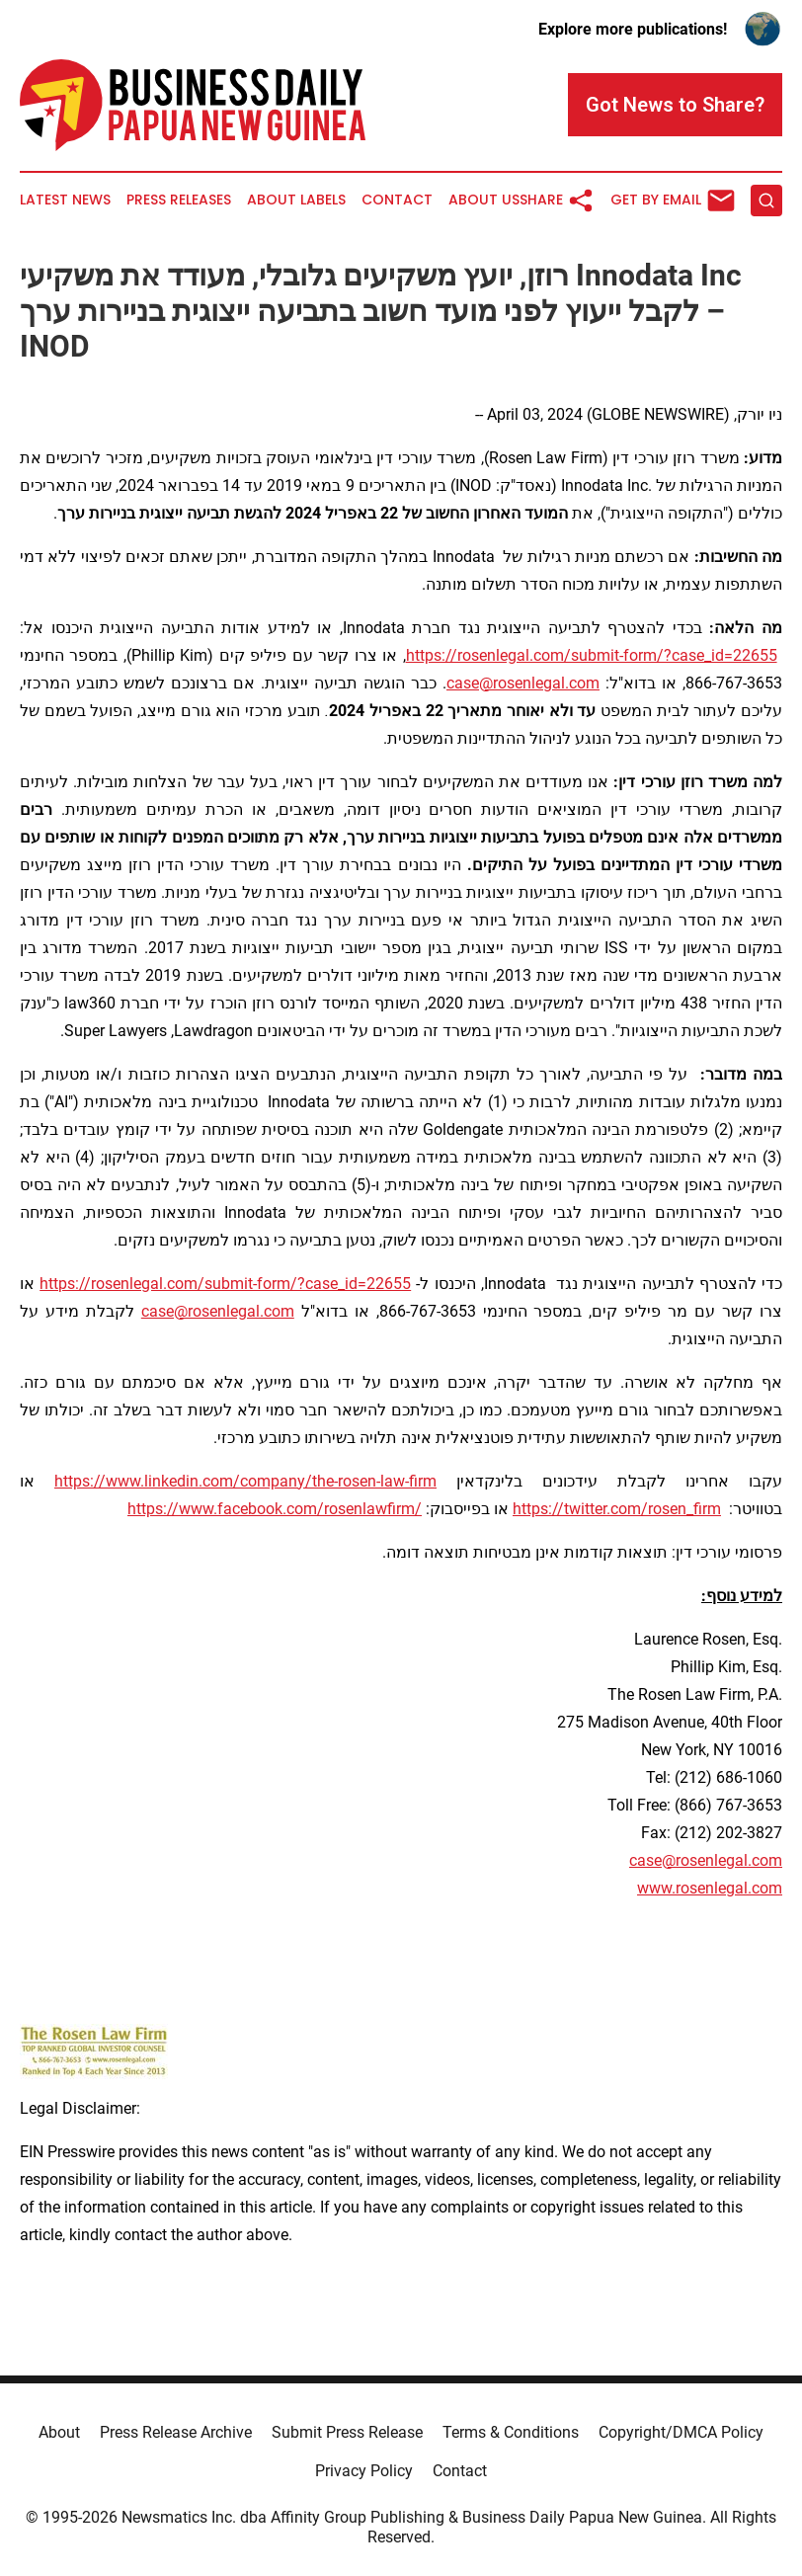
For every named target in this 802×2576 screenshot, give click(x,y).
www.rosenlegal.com (709, 1888)
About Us (484, 200)
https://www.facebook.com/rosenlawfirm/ (274, 1508)
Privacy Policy (364, 2470)
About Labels (296, 200)
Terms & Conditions (510, 2432)
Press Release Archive (176, 2432)
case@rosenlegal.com (523, 683)
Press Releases (178, 200)
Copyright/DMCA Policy (681, 2432)
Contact (397, 200)
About (59, 2432)
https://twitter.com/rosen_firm (617, 1508)
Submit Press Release (347, 2432)
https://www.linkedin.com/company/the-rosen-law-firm (245, 1481)
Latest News (65, 200)
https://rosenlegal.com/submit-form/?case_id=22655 (591, 655)
